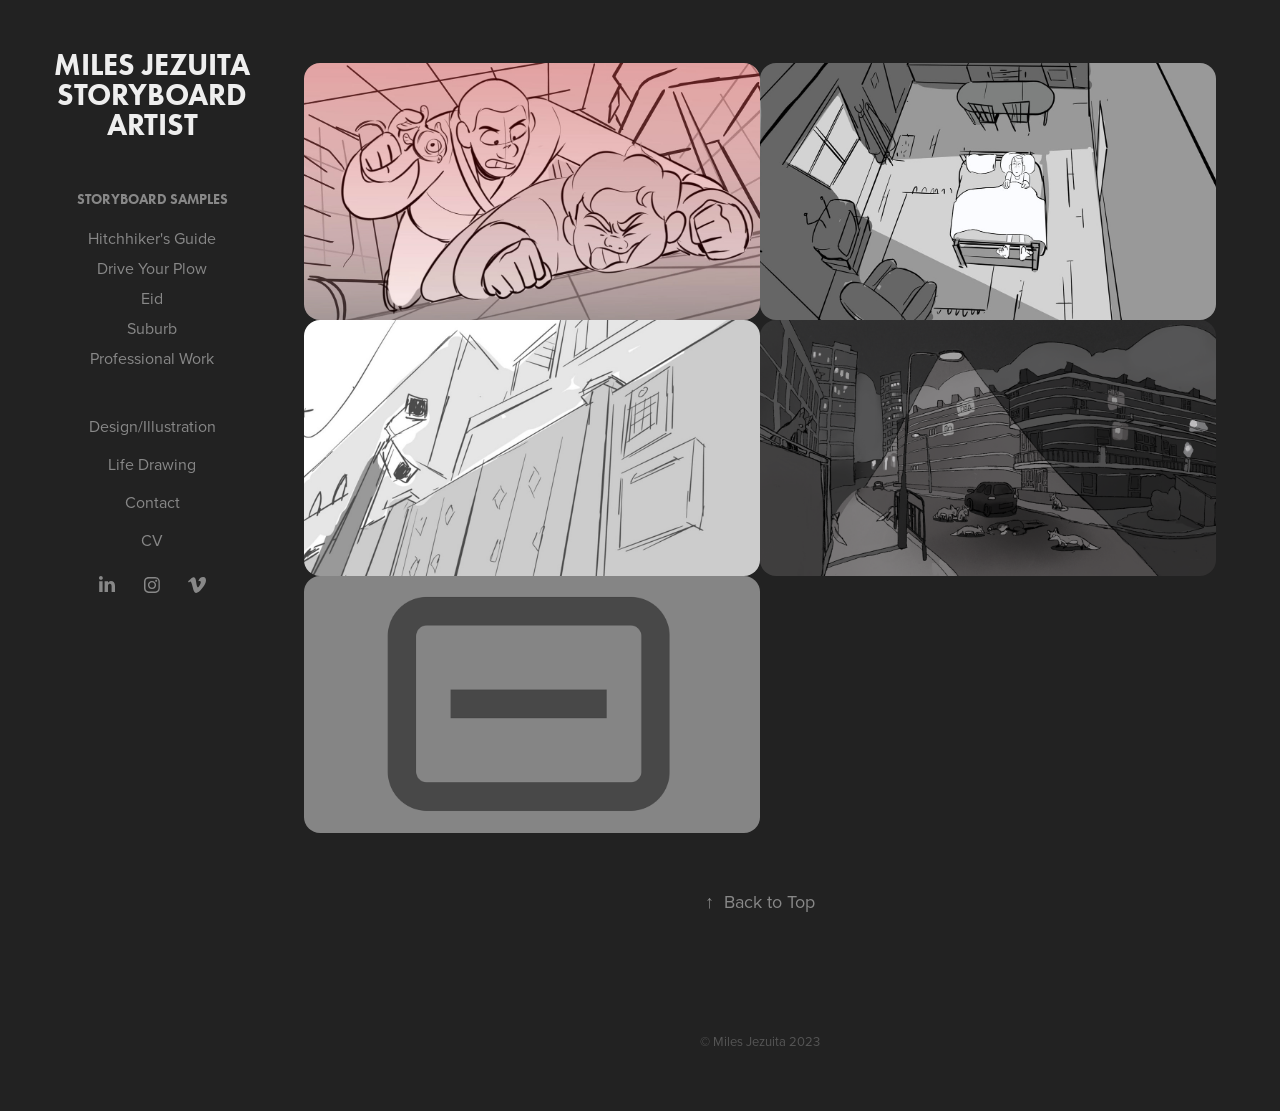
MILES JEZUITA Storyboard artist (155, 94)
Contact (152, 502)
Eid (152, 298)
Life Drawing (152, 464)
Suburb (152, 328)
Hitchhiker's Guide (152, 238)
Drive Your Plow (152, 268)
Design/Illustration (152, 426)
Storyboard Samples (152, 199)
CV (152, 540)
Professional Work (152, 358)
